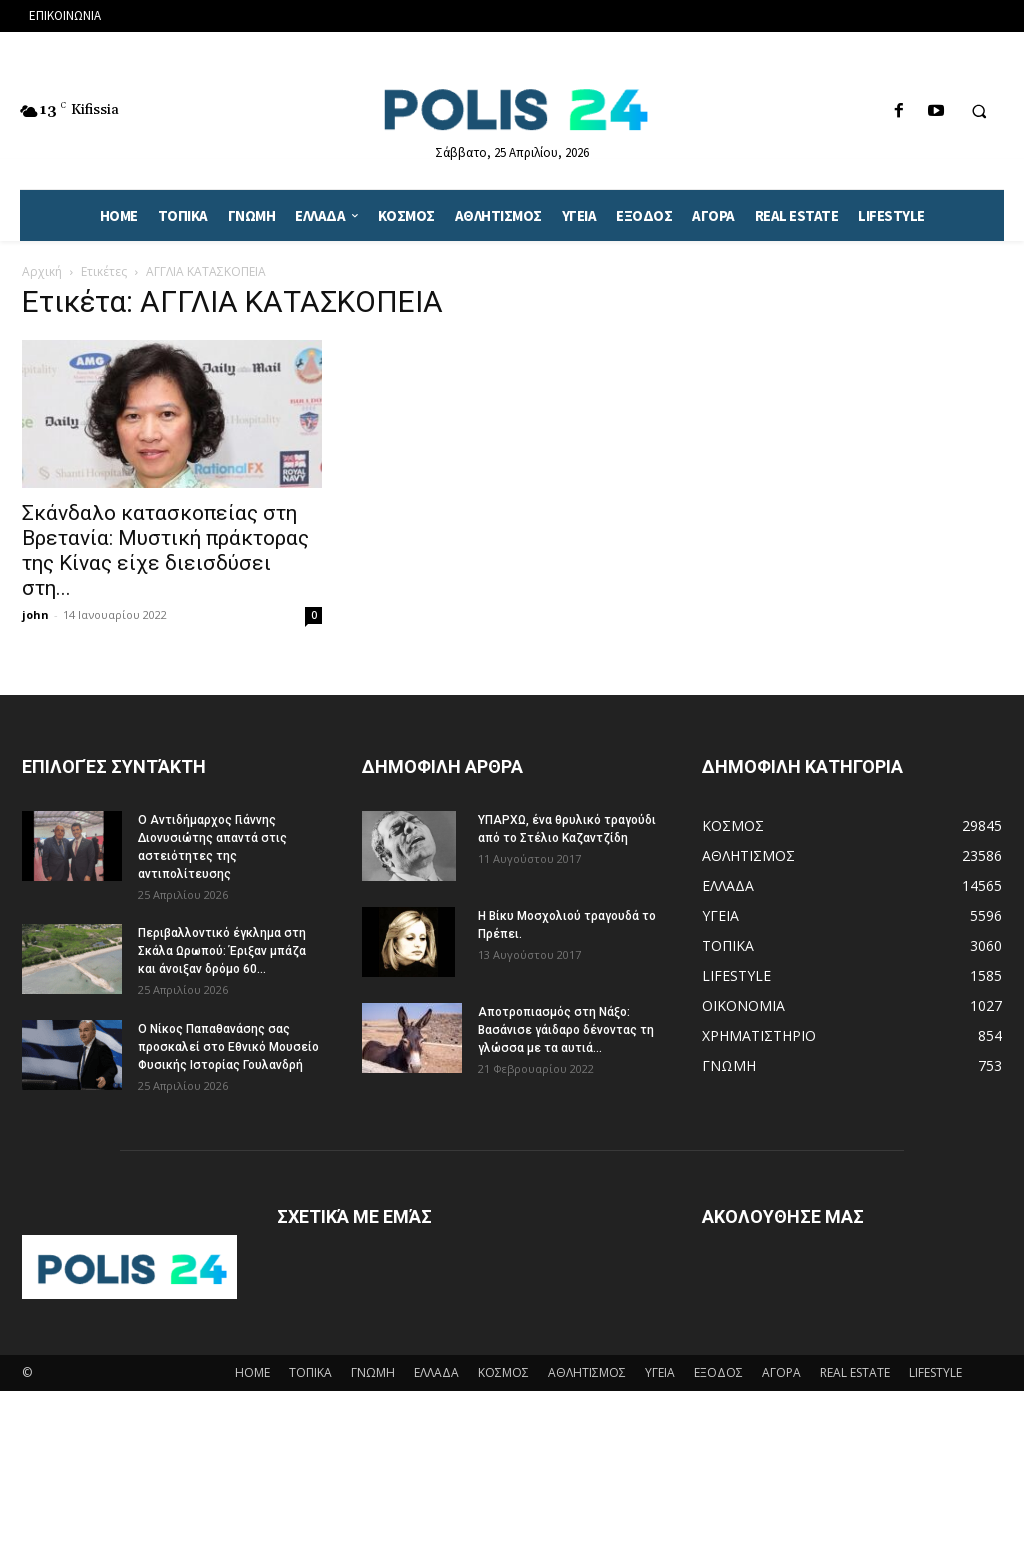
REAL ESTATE (855, 1372)
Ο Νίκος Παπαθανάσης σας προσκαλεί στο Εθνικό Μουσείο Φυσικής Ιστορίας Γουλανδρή (228, 1047)
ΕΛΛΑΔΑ (436, 1372)
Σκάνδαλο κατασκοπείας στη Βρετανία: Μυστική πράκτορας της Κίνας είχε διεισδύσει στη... (165, 550)
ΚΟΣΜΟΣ (503, 1372)
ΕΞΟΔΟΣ (718, 1372)
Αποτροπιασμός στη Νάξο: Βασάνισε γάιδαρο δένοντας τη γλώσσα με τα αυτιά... (566, 1030)
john (35, 614)
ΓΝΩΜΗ (373, 1372)
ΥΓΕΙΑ (660, 1372)
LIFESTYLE (935, 1372)
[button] (979, 112)
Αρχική (42, 271)
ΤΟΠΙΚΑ (310, 1372)
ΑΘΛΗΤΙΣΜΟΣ (587, 1372)
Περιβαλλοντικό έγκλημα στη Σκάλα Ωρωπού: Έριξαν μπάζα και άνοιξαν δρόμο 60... (222, 951)
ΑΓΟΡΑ (781, 1372)
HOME (252, 1372)
